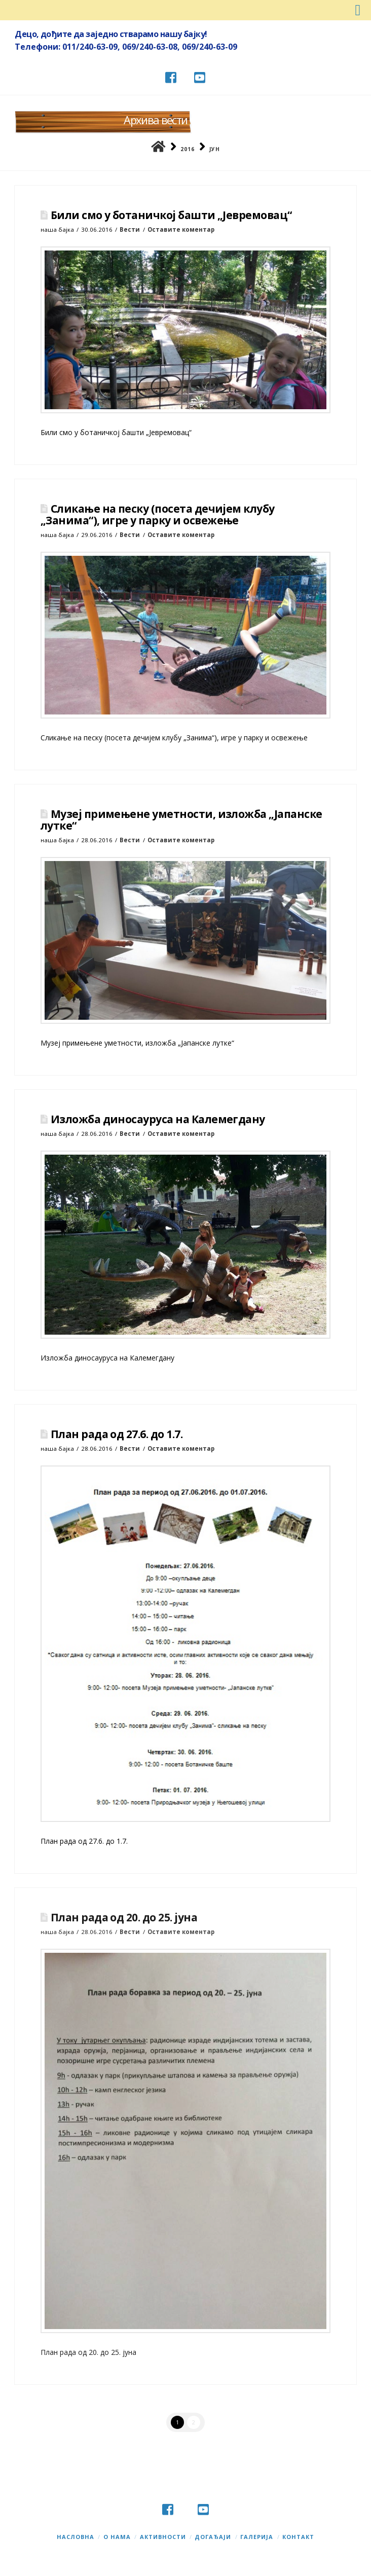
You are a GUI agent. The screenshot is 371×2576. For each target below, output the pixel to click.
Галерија (256, 2537)
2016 (187, 149)
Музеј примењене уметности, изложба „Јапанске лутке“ (181, 820)
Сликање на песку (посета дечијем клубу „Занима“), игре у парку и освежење (158, 514)
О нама (117, 2537)
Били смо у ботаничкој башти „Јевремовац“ (171, 215)
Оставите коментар (180, 229)
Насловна (75, 2537)
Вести (130, 229)
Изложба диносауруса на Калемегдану (158, 1119)
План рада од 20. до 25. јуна (124, 1917)
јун (214, 149)
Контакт (298, 2537)
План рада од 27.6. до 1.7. (116, 1434)
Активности (163, 2537)
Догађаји (213, 2537)
